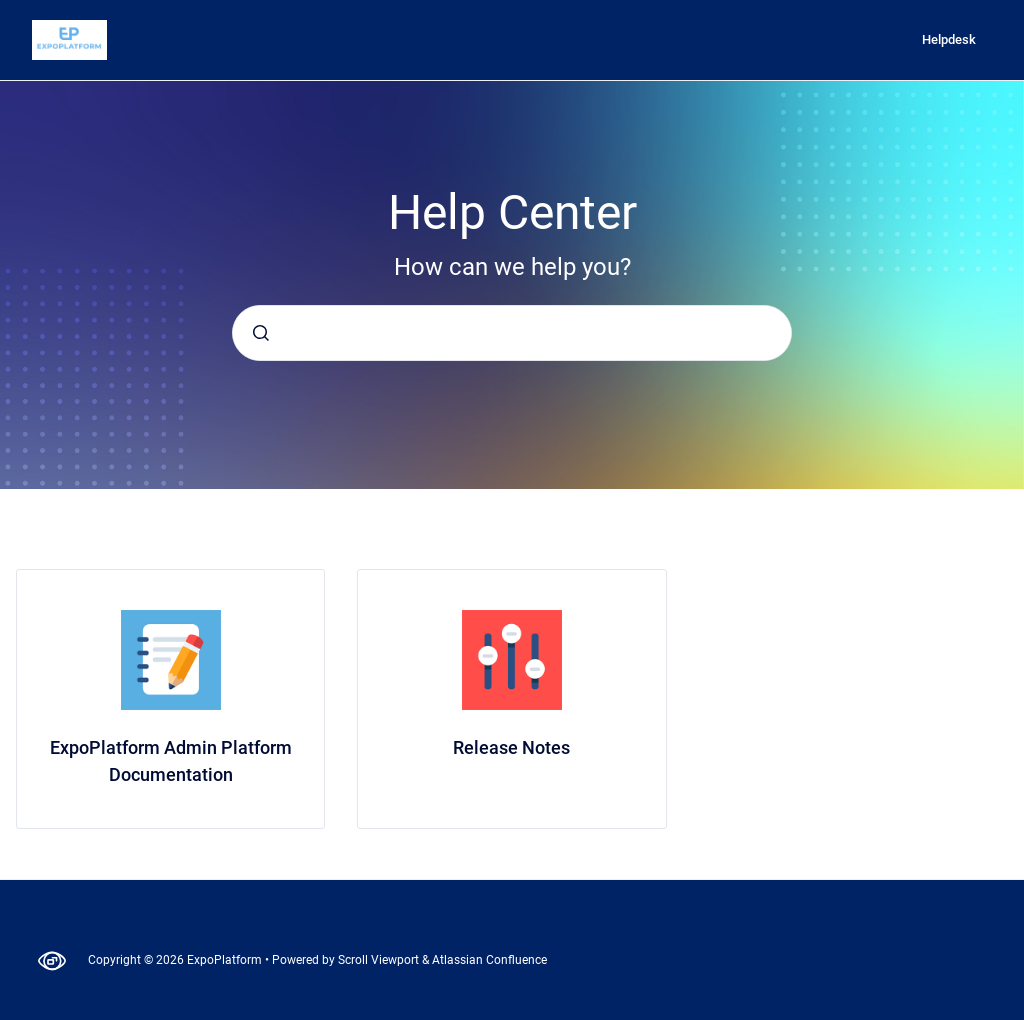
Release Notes (511, 747)
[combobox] (512, 333)
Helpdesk (949, 39)
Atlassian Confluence (489, 960)
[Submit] (261, 333)
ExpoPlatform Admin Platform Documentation (171, 761)
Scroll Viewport (380, 960)
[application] (1018, 1015)
